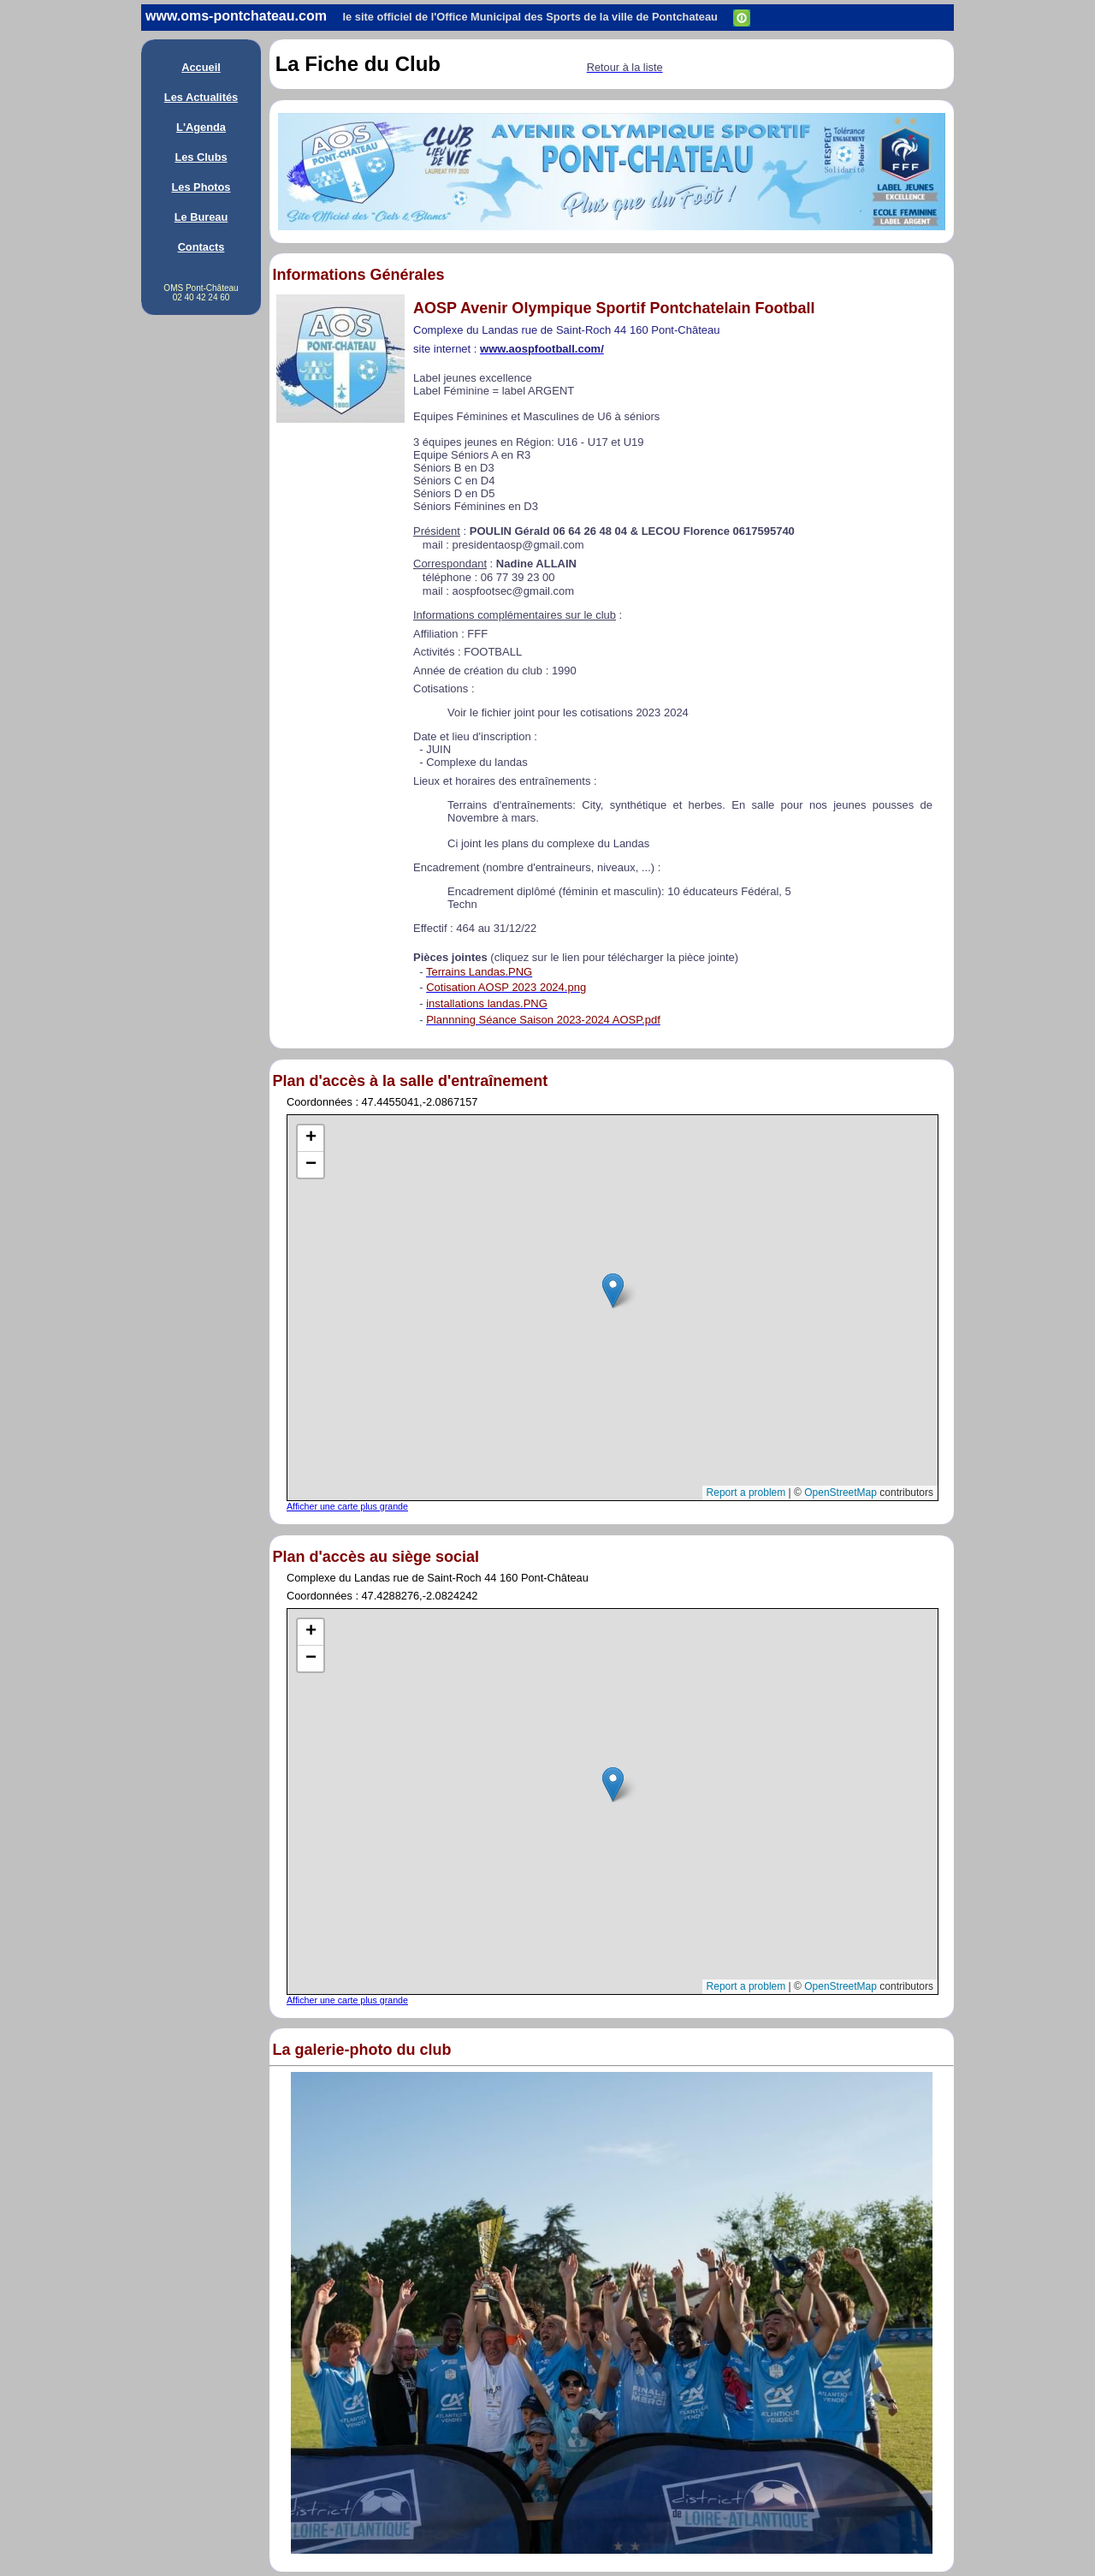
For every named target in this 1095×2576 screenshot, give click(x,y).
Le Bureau (201, 217)
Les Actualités (201, 97)
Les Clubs (201, 157)
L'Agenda (201, 127)
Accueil (201, 67)
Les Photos (201, 187)
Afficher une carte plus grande (347, 1506)
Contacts (201, 246)
